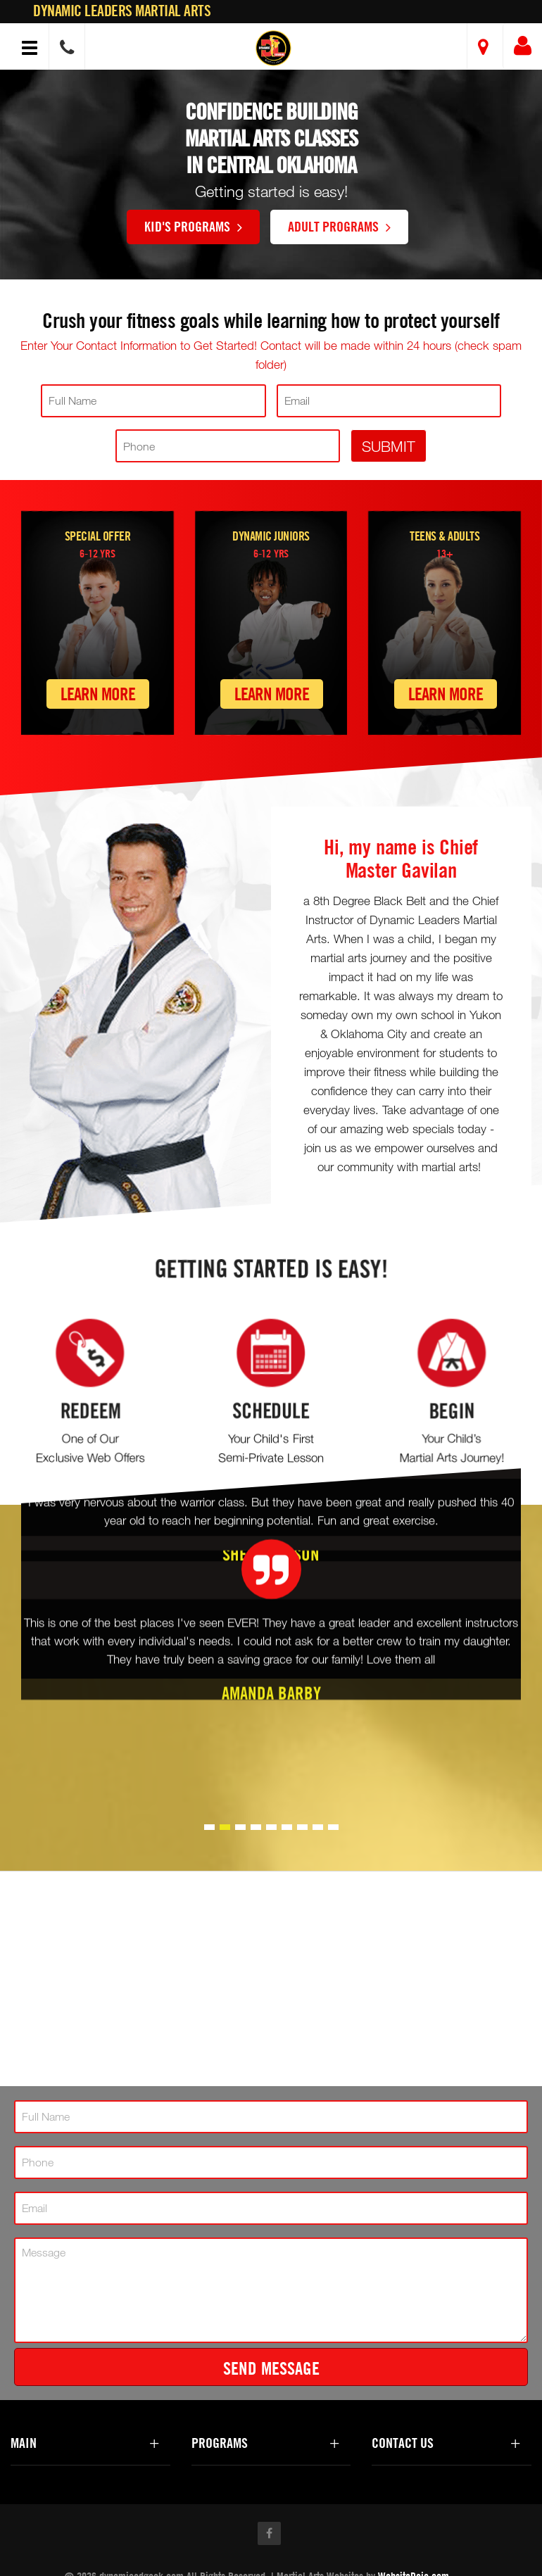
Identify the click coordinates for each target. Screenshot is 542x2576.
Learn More (98, 694)
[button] (273, 48)
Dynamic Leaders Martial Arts (121, 10)
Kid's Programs (193, 226)
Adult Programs (339, 226)
